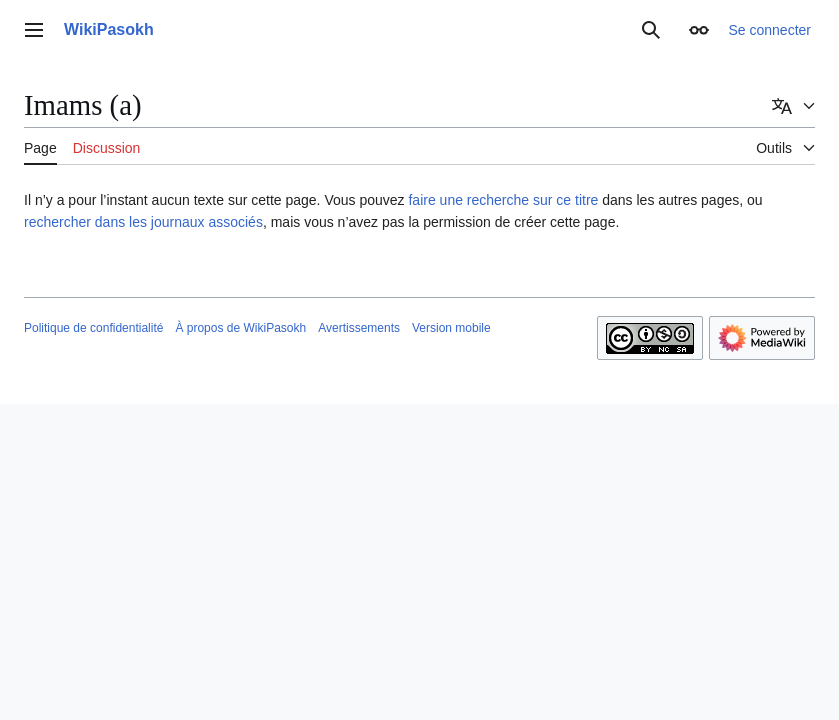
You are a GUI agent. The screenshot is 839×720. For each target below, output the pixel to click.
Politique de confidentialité (93, 328)
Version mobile (451, 328)
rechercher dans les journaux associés (143, 222)
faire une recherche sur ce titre (503, 200)
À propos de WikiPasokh (240, 328)
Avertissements (359, 328)
